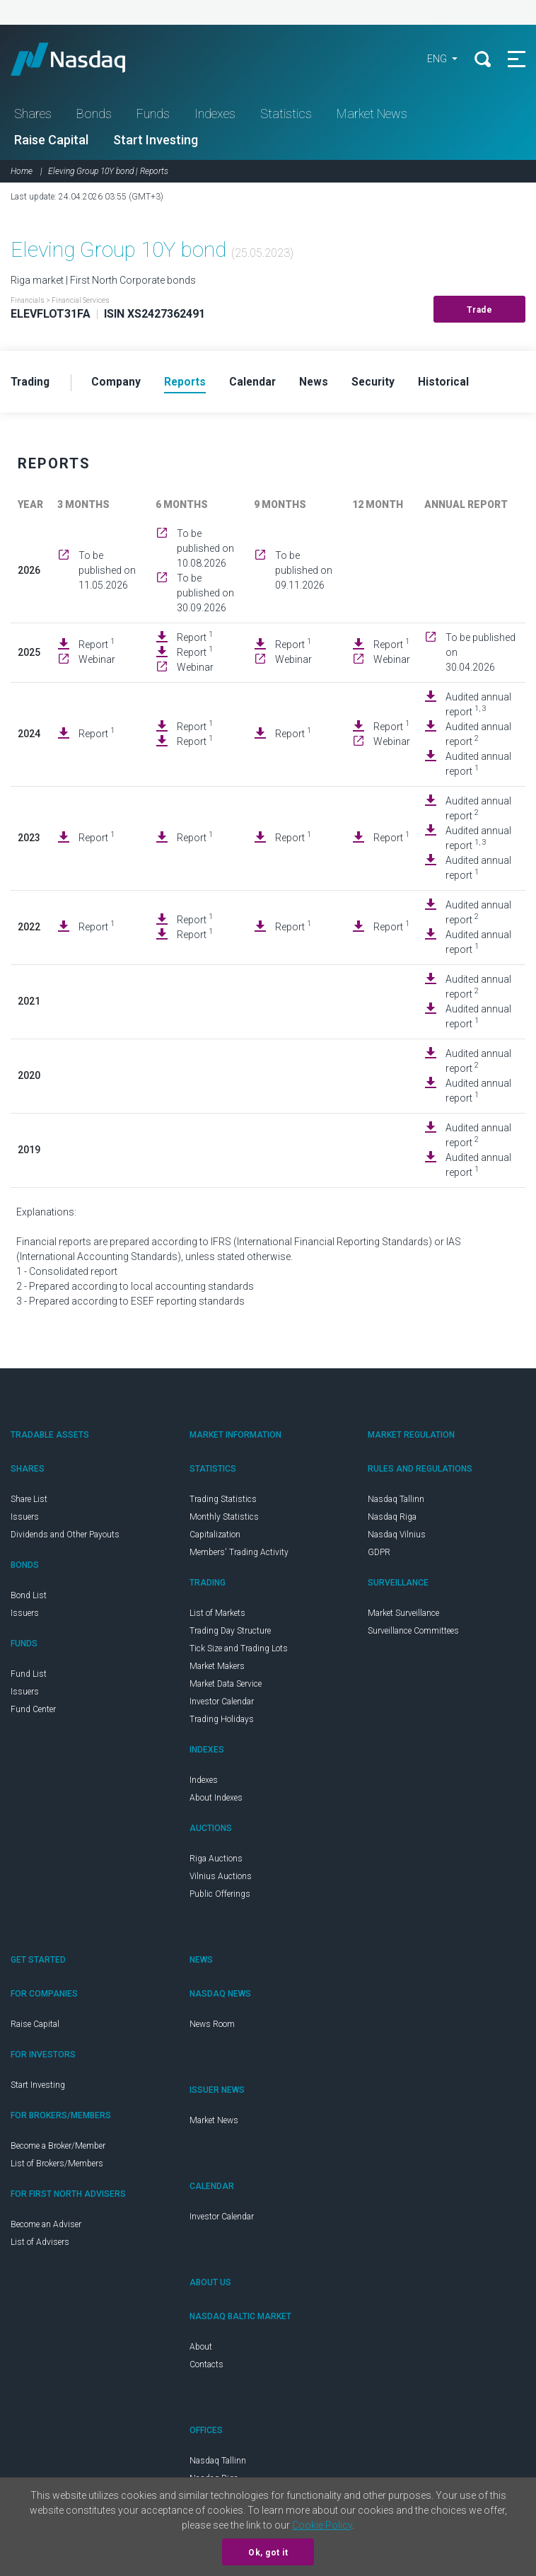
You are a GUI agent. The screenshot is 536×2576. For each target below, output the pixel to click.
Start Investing (155, 141)
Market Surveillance (403, 1615)
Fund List (29, 1676)
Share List (29, 1501)
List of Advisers (40, 2244)
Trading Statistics (223, 1501)
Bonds (94, 115)
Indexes (214, 115)
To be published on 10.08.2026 (205, 550)
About (201, 2349)
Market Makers (217, 1668)
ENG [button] (435, 60)
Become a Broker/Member (58, 2148)
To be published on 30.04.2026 (480, 654)
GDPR (379, 1554)
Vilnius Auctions (221, 1878)
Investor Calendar (222, 1704)
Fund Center (33, 1711)
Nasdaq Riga (392, 1519)
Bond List (29, 1597)
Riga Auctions (216, 1861)
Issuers (25, 1519)
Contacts (206, 2367)
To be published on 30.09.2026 (205, 595)
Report (96, 646)
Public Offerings (220, 1896)
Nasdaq (85, 60)
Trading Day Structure (230, 1633)
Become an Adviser (46, 2226)
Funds (153, 115)
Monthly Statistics (224, 1519)
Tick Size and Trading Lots (239, 1651)
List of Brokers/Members (57, 2166)
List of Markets (217, 1615)
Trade (480, 312)
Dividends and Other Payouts (65, 1537)
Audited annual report (478, 706)
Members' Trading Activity (239, 1554)
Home (22, 173)
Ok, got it (268, 2553)
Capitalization (215, 1537)
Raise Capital (51, 141)
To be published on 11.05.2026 (107, 573)
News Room (212, 2026)
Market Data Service (226, 1686)
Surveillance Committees (413, 1633)
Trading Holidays (222, 1721)
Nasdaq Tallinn (396, 1501)
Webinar (96, 662)
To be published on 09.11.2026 (303, 573)
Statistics (286, 115)
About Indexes (216, 1800)
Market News (372, 115)
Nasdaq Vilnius (397, 1537)
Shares (33, 115)
